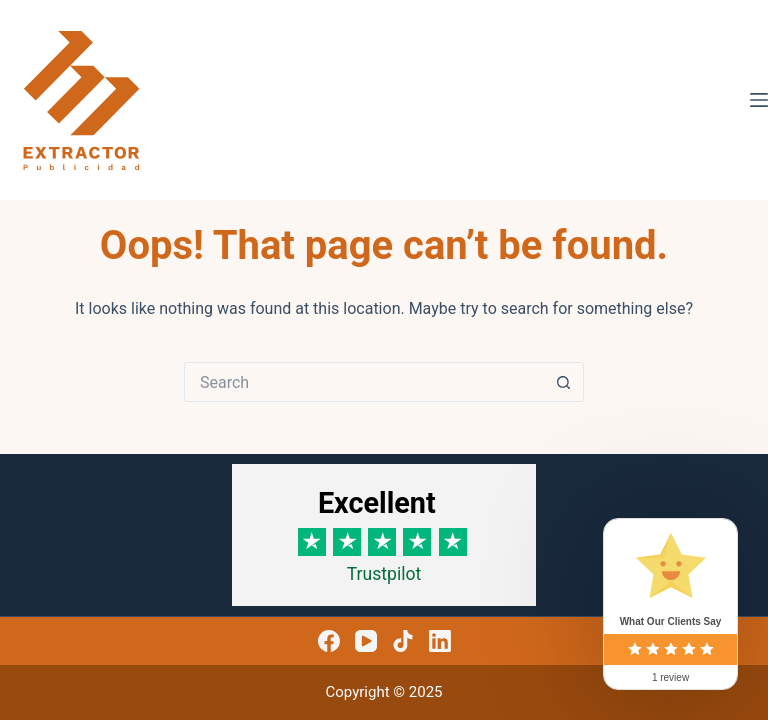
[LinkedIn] (440, 641)
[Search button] (564, 382)
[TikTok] (403, 641)
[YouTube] (366, 641)
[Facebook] (329, 641)
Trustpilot (384, 574)
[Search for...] (364, 382)
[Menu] (759, 100)
